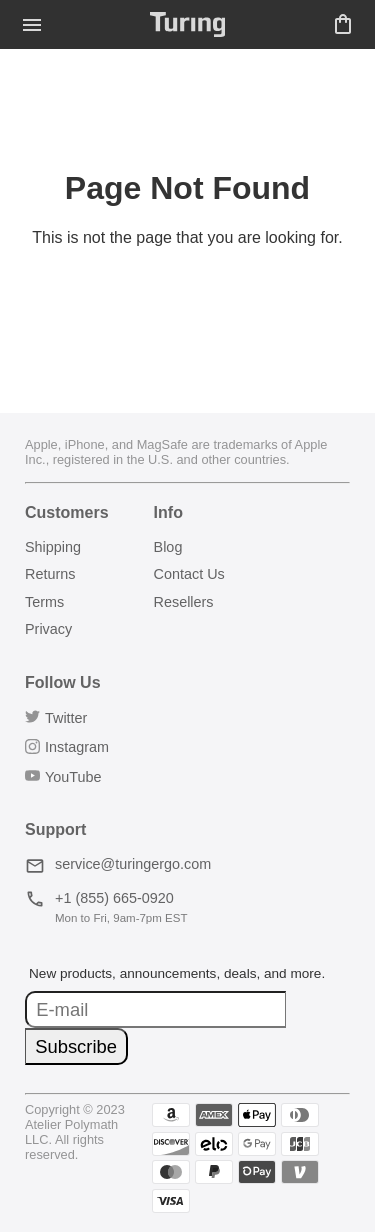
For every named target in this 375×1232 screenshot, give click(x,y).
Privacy (48, 629)
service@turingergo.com (118, 864)
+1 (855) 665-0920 (99, 898)
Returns (50, 574)
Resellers (184, 602)
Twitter (56, 718)
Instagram (67, 747)
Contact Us (189, 574)
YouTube (63, 777)
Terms (44, 602)
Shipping (53, 547)
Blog (168, 547)
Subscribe (76, 1046)
